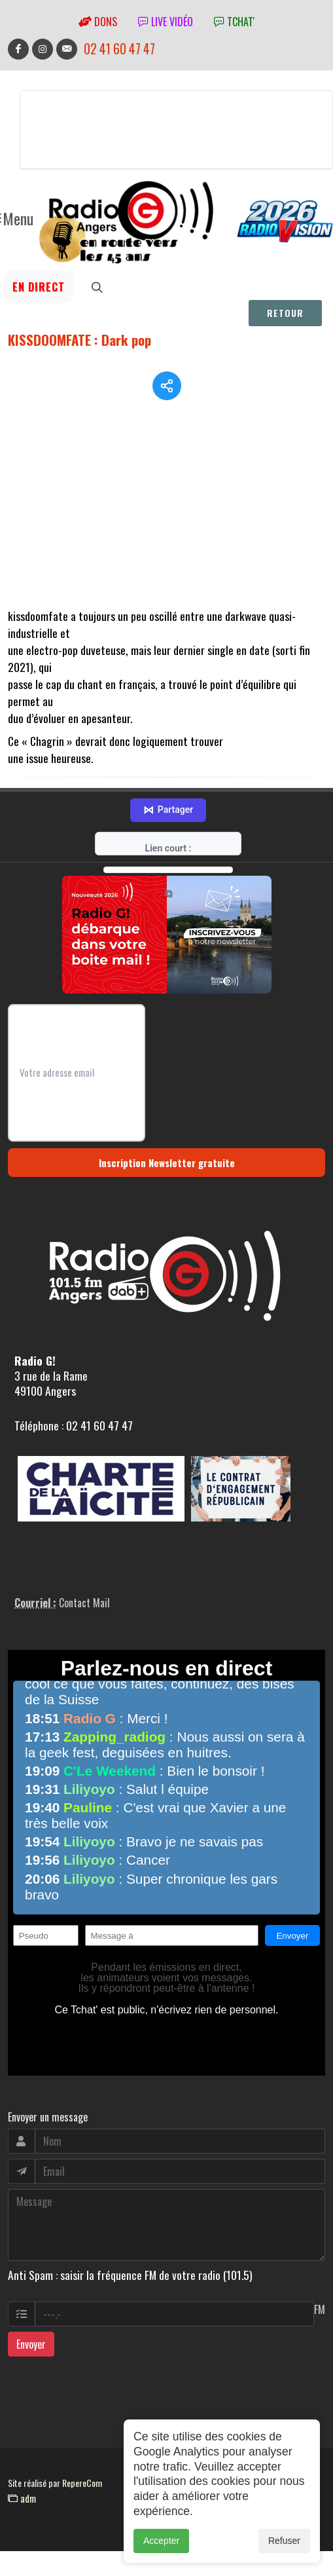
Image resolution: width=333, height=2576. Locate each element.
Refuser (284, 2540)
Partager (168, 810)
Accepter (161, 2540)
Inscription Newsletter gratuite (167, 1162)
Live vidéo (165, 21)
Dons (98, 21)
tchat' (234, 21)
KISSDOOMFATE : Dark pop (79, 339)
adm (22, 2498)
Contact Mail (84, 1603)
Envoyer (31, 2344)
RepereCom (82, 2483)
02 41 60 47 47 (119, 48)
